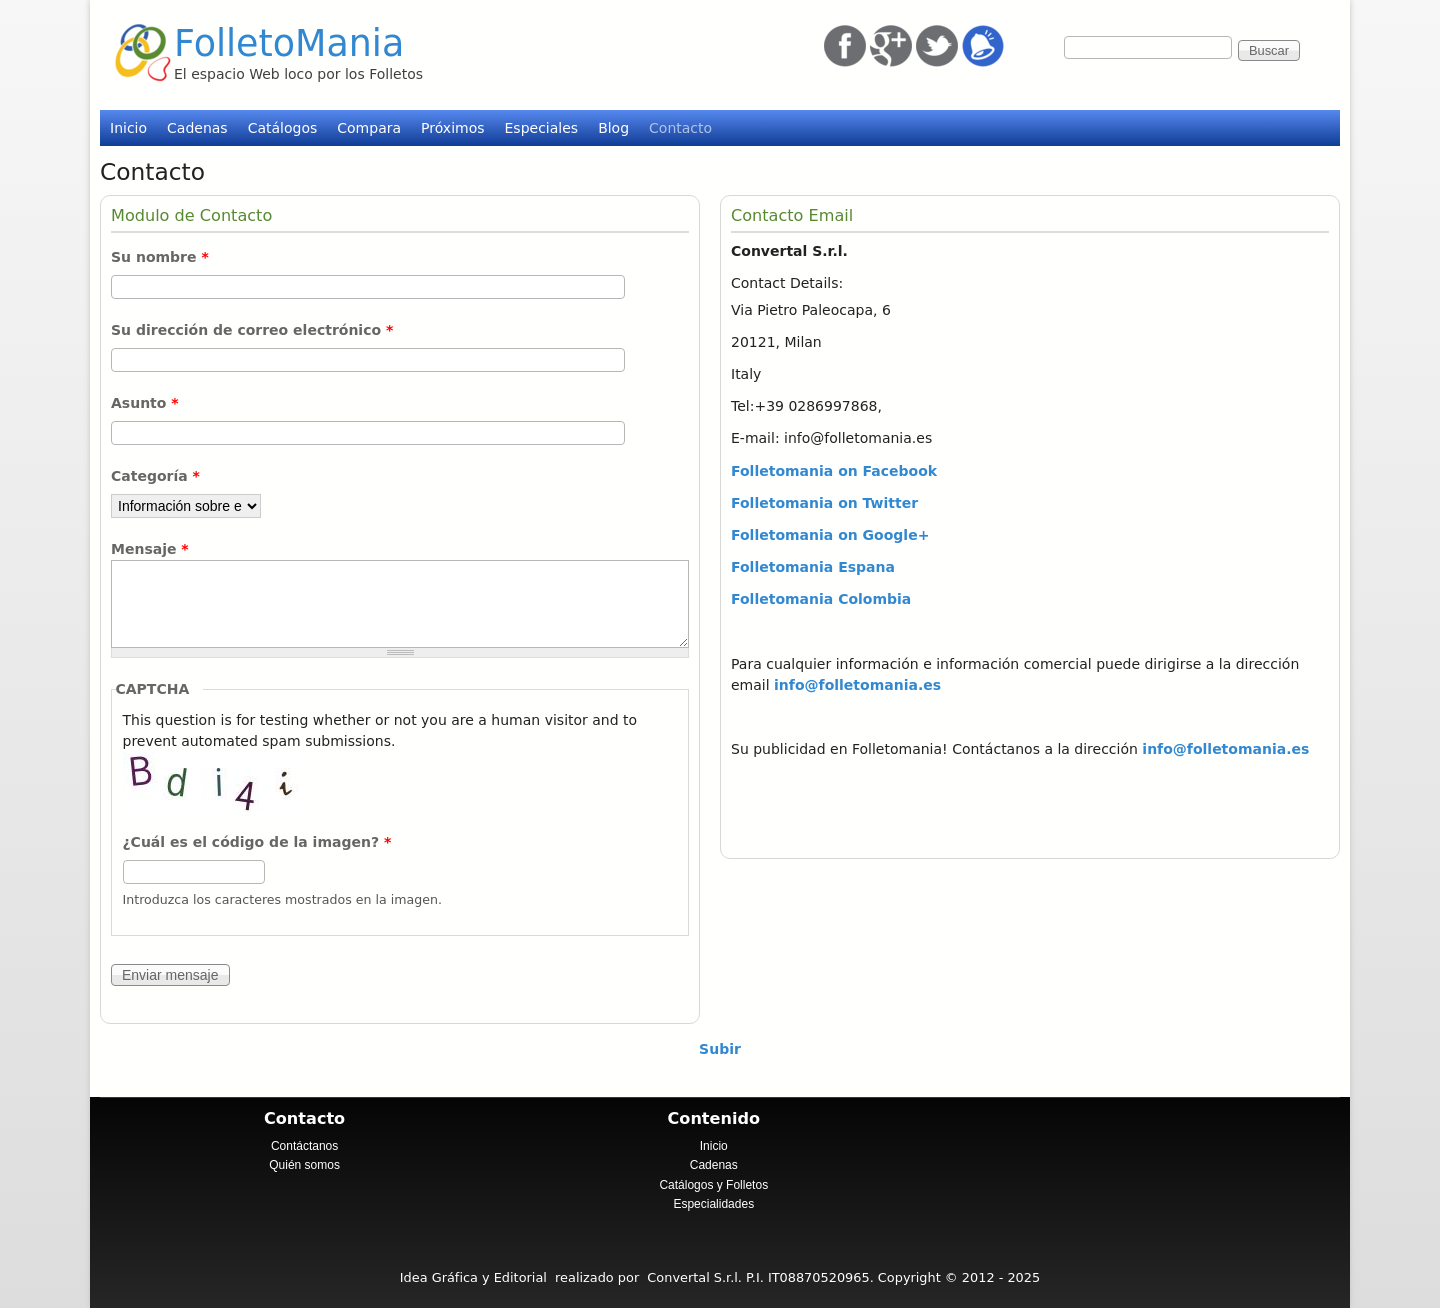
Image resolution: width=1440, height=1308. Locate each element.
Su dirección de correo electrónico (252, 330)
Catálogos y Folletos (713, 1185)
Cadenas (197, 128)
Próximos (452, 128)
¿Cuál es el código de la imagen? (257, 842)
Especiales (542, 128)
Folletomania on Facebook (834, 471)
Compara (369, 128)
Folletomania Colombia (821, 599)
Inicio (128, 128)
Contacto (680, 128)
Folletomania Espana (813, 567)
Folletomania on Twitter (824, 503)
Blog (613, 128)
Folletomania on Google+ (830, 535)
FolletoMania (289, 43)
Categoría (155, 476)
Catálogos (283, 128)
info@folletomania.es (857, 685)
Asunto (145, 403)
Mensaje (150, 549)
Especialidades (713, 1204)
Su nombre (160, 257)
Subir (720, 1049)
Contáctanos (304, 1146)
